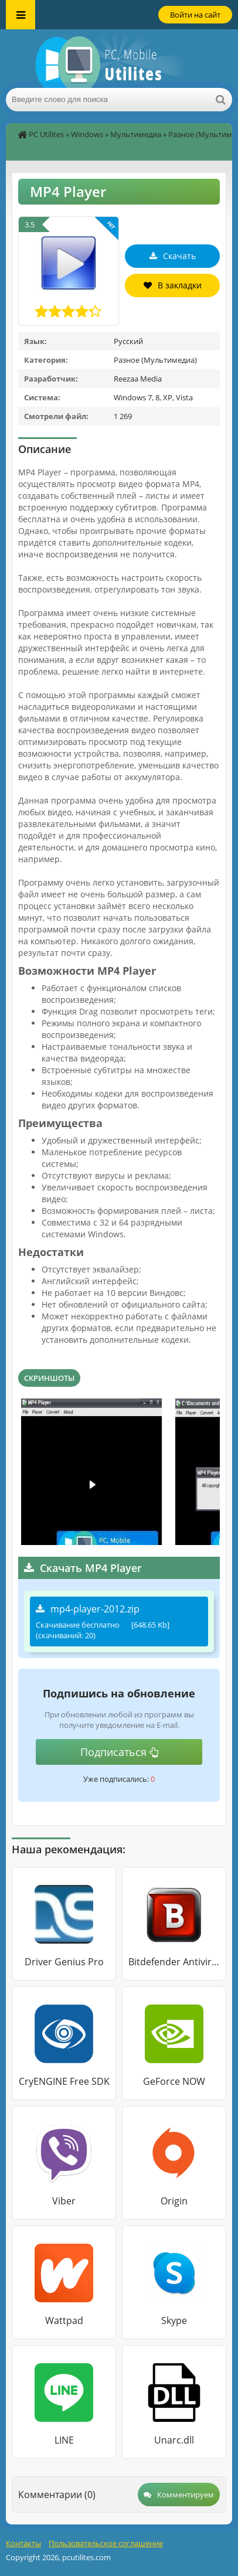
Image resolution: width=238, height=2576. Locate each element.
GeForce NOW (174, 2081)
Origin (174, 2200)
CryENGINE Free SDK (64, 2081)
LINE (64, 2440)
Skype (174, 2320)
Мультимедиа (135, 134)
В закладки (173, 285)
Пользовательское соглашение (106, 2543)
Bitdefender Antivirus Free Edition (174, 1961)
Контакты (23, 2543)
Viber (64, 2200)
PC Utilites (46, 134)
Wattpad (64, 2320)
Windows (87, 134)
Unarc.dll (174, 2440)
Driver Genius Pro (64, 1961)
